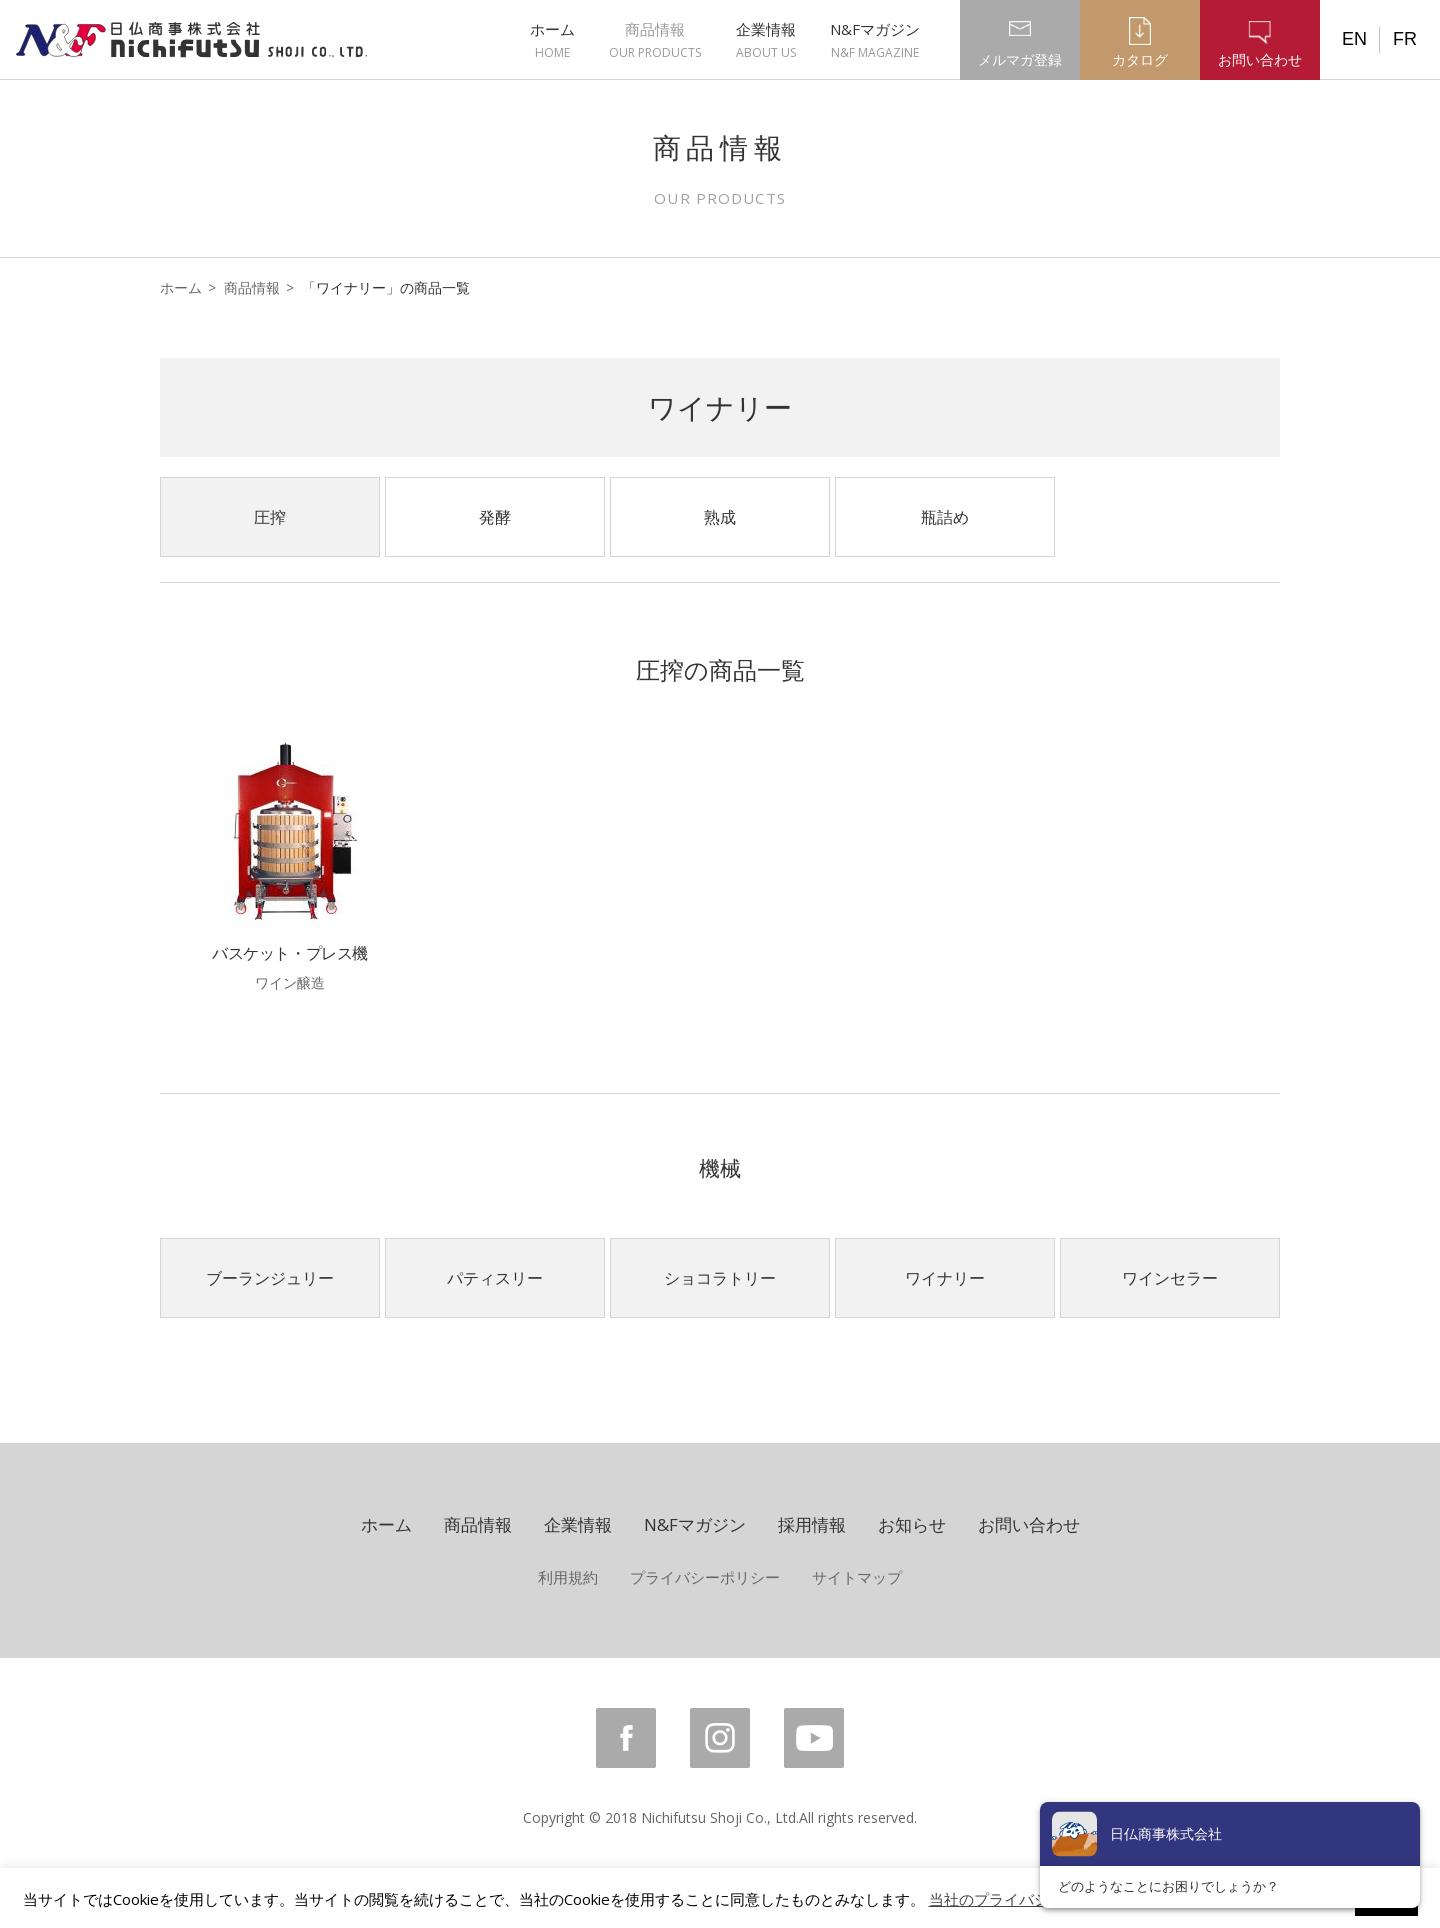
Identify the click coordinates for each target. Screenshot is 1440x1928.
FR (1405, 39)
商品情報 (655, 40)
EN (1354, 39)
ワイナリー (945, 1278)
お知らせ (912, 1524)
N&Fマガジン (875, 40)
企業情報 (766, 40)
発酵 (495, 517)
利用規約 (568, 1577)
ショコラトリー (720, 1278)
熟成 (720, 517)
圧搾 (270, 517)
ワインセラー (1170, 1278)
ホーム (552, 40)
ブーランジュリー (270, 1278)
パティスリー (495, 1278)
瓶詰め (945, 517)
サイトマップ (857, 1577)
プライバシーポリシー (705, 1577)
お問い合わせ (1029, 1524)
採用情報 (812, 1524)
